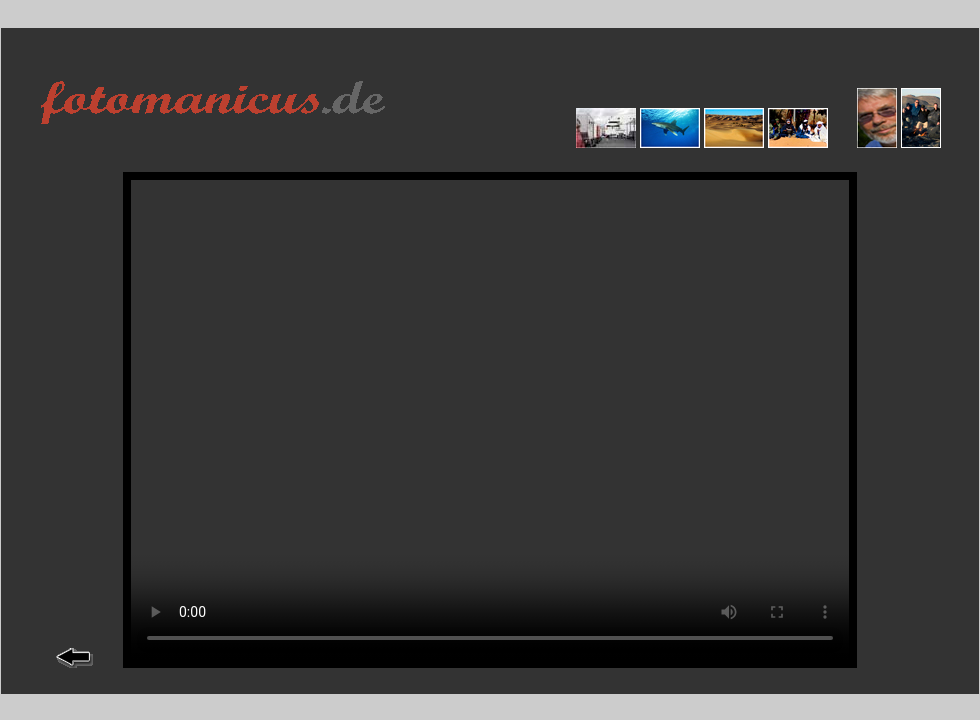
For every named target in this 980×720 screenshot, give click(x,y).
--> (490, 420)
